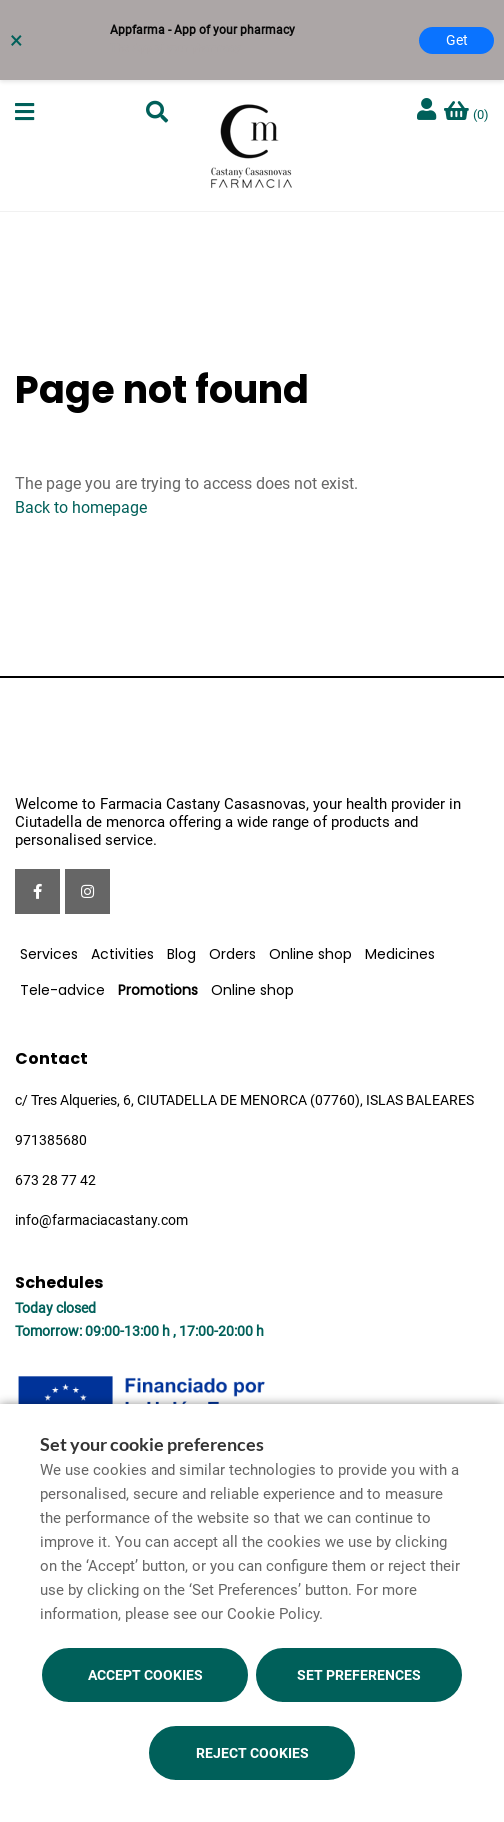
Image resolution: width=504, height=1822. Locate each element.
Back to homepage (81, 507)
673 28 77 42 (55, 1180)
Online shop (310, 954)
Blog (181, 954)
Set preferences (359, 1675)
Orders (232, 954)
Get (457, 40)
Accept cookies (145, 1675)
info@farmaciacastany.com (101, 1220)
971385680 (51, 1140)
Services (49, 954)
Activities (122, 954)
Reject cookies (252, 1753)
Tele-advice (62, 990)
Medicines (400, 954)
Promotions (158, 990)
